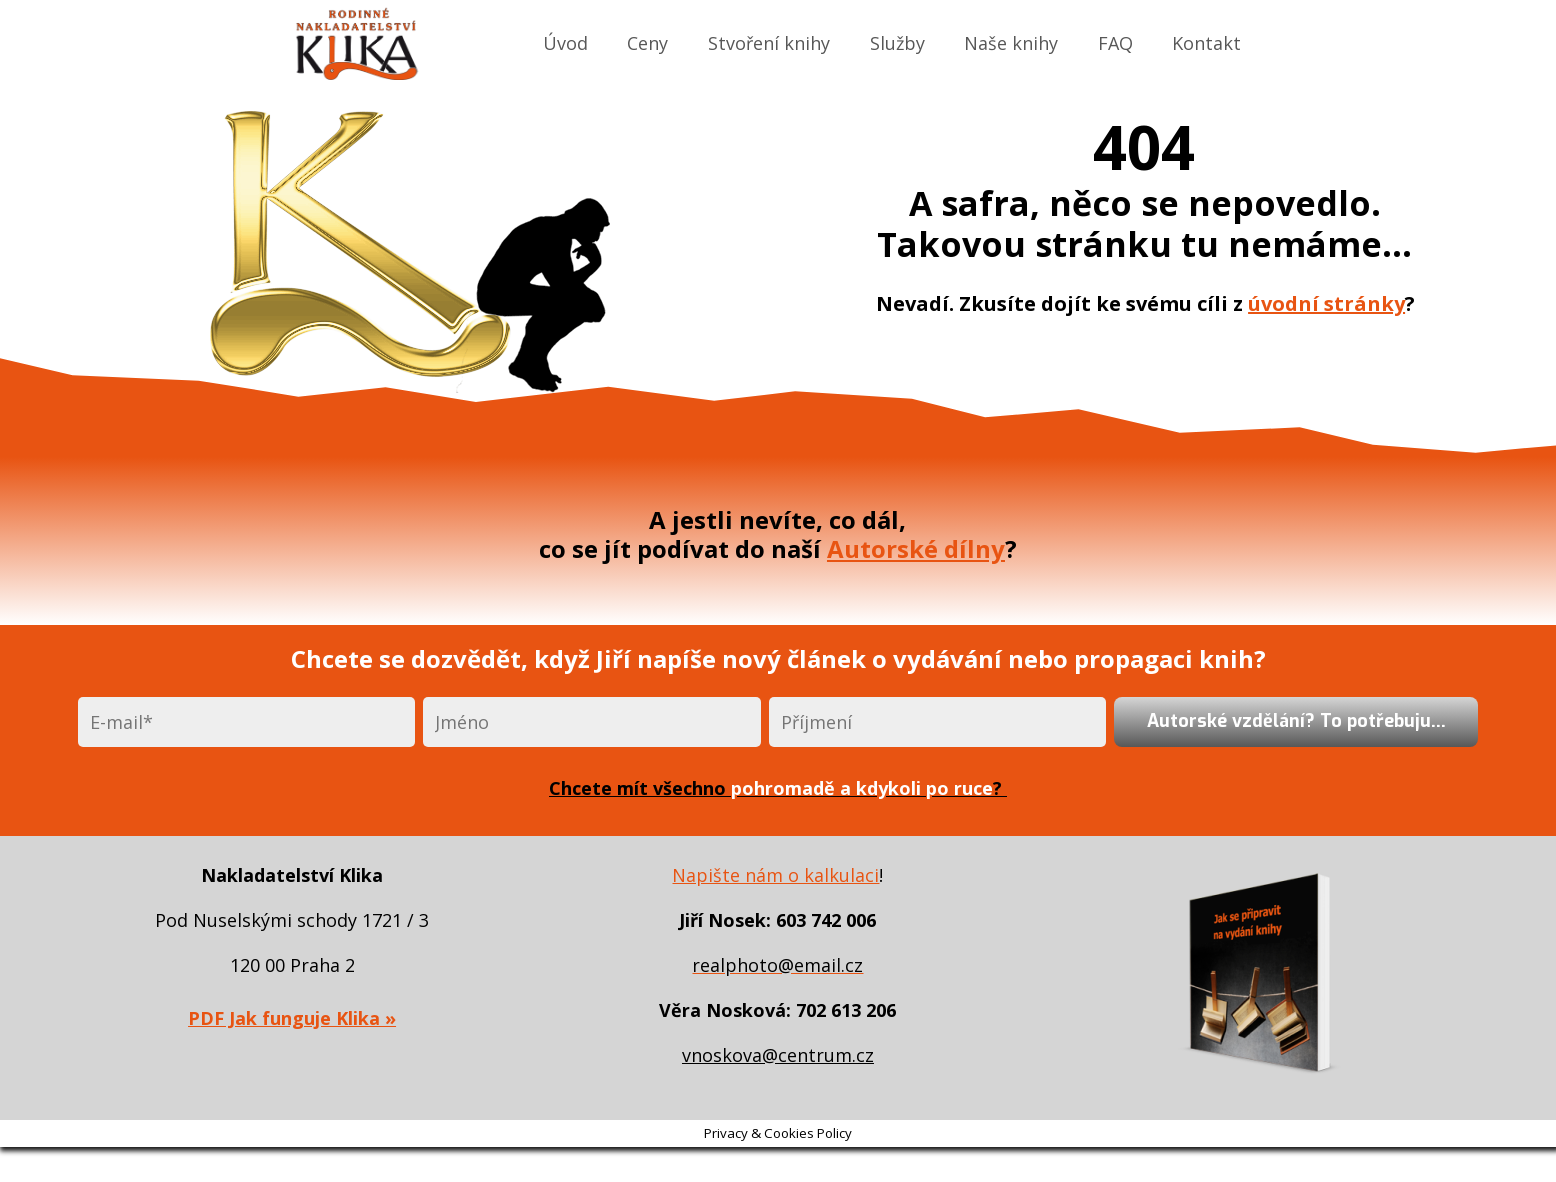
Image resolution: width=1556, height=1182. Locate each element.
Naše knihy (1011, 43)
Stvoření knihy (769, 43)
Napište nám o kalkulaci (775, 875)
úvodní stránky (1326, 303)
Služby (897, 43)
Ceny (647, 43)
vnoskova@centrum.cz (778, 1055)
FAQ (1115, 43)
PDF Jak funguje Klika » (292, 1018)
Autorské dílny (916, 548)
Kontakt (1206, 43)
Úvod (565, 43)
